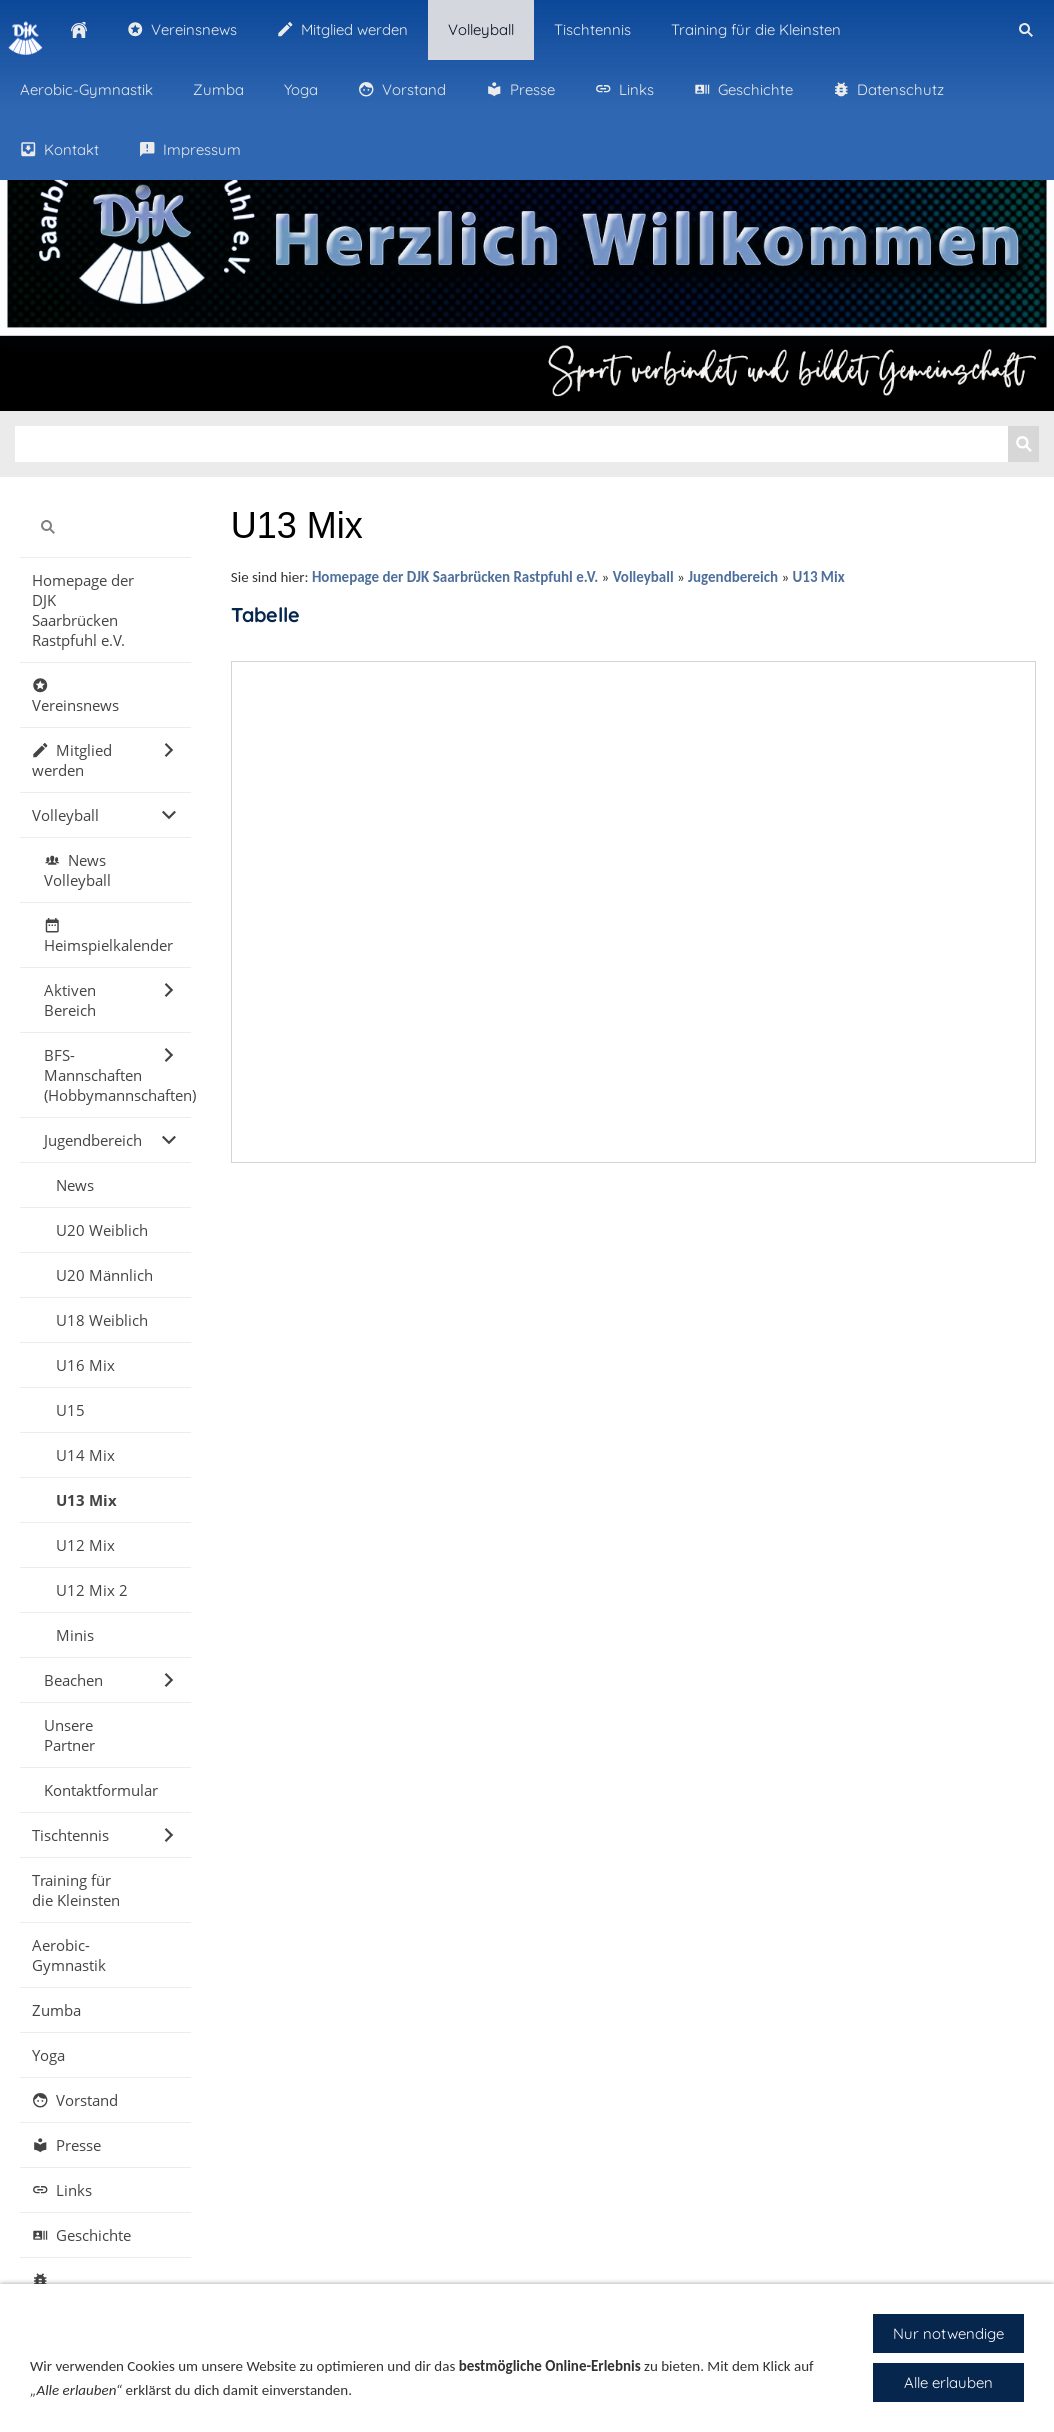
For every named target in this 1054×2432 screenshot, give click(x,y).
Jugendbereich (733, 577)
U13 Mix (818, 577)
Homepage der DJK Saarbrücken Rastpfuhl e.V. (455, 577)
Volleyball (643, 577)
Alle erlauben (948, 2382)
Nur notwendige (948, 2333)
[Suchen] (511, 444)
